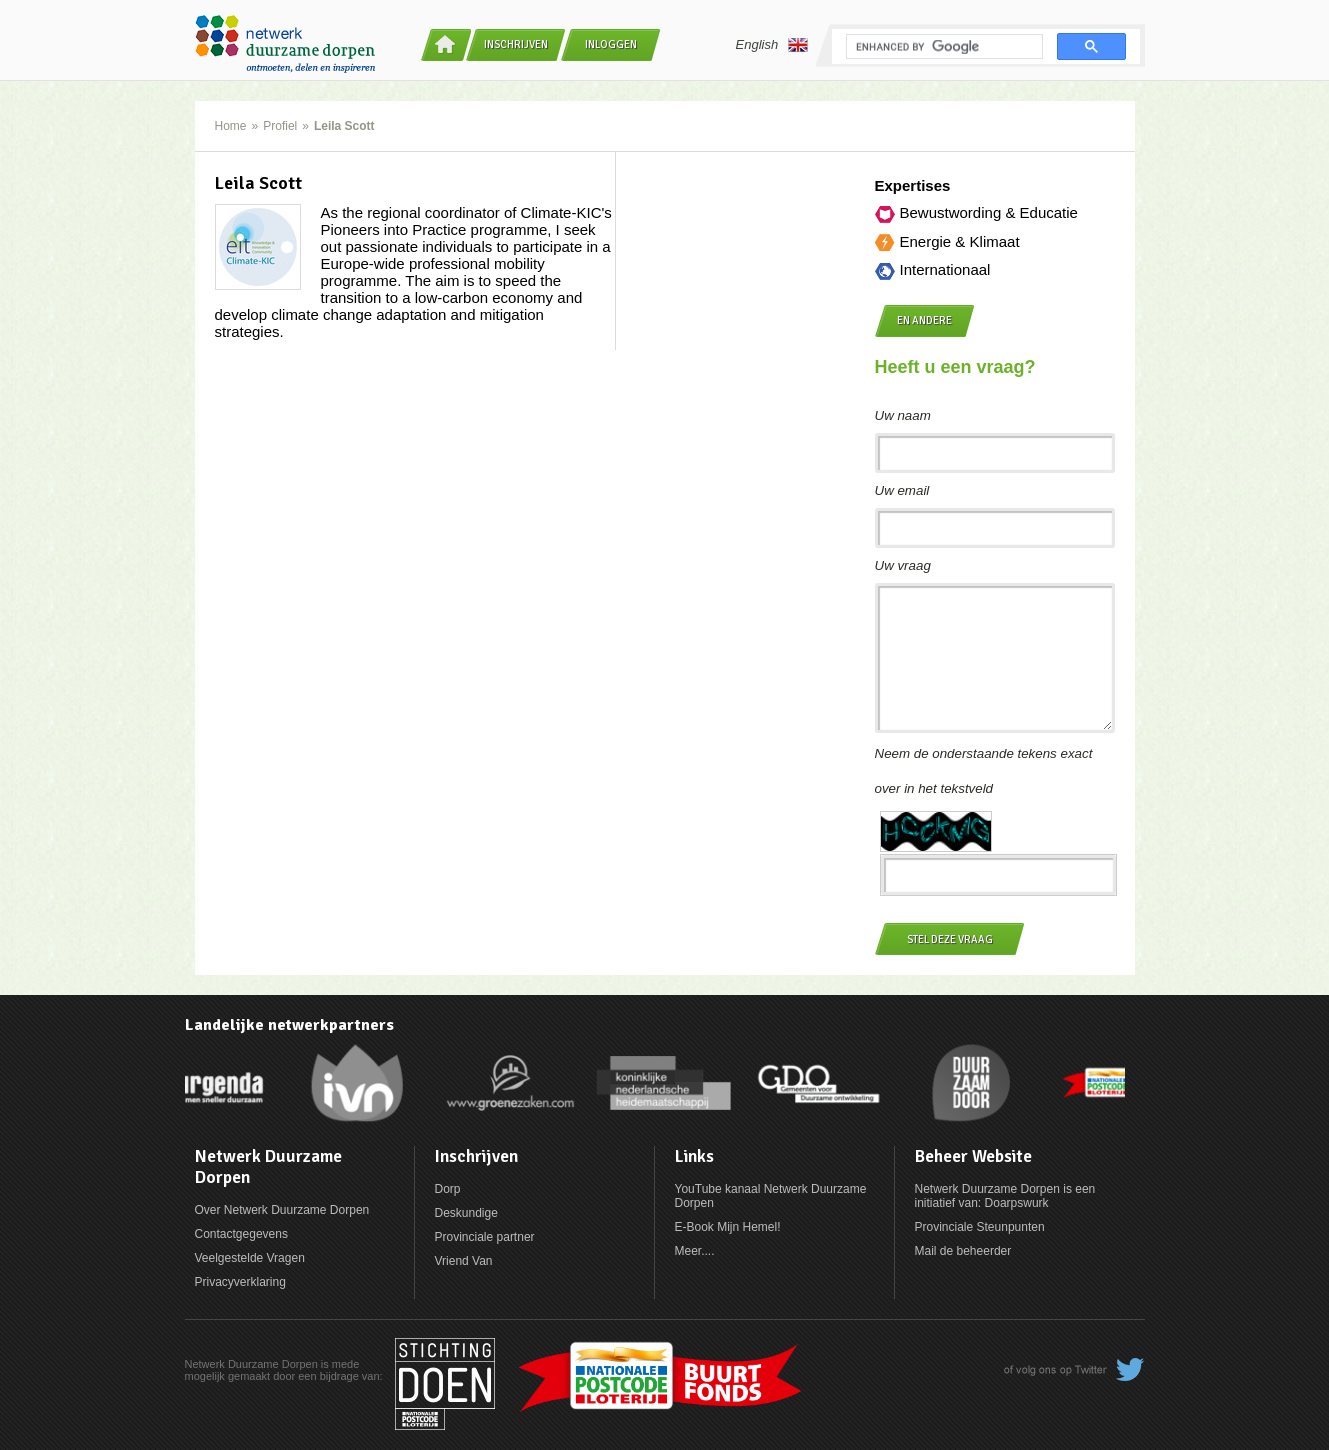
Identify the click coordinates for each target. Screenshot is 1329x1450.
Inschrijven (516, 44)
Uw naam (903, 415)
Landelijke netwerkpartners (289, 1025)
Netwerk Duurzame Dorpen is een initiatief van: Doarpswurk (1005, 1196)
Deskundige (466, 1213)
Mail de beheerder (963, 1251)
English (772, 45)
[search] (942, 47)
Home (231, 126)
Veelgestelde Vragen (250, 1258)
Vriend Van (464, 1261)
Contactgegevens (241, 1234)
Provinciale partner (485, 1237)
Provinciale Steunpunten (980, 1227)
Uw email (902, 490)
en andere (924, 320)
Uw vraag (903, 565)
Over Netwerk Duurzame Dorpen (282, 1210)
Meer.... (695, 1251)
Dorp (448, 1189)
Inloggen (611, 44)
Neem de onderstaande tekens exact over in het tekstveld (984, 771)
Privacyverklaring (240, 1282)
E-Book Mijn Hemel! (728, 1227)
